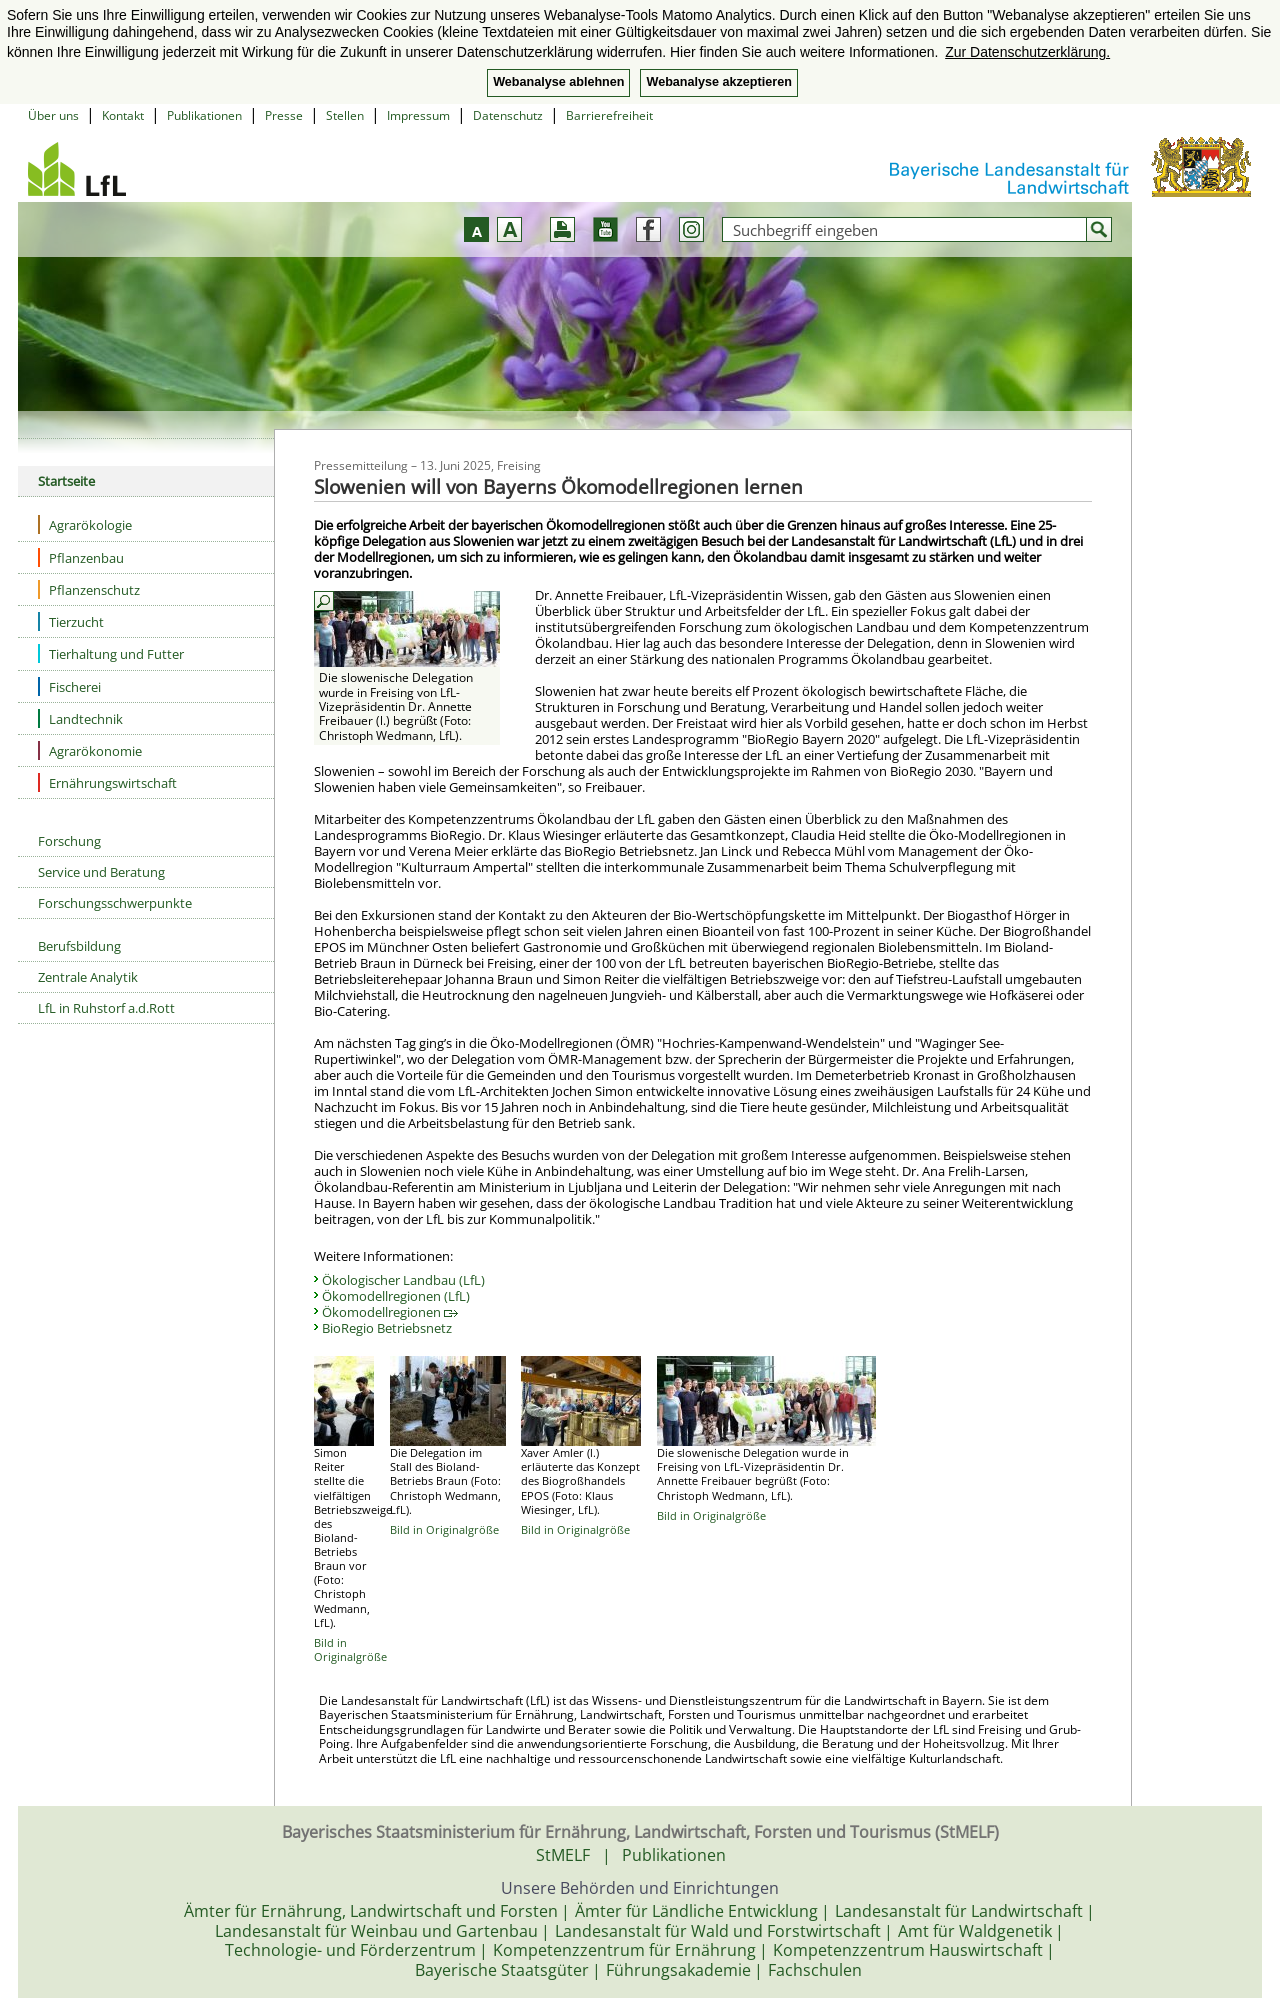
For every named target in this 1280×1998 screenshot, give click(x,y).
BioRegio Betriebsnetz (387, 1328)
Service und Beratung (101, 872)
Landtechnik (80, 718)
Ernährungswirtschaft (107, 782)
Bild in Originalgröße (350, 1649)
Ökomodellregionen (390, 1312)
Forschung (69, 841)
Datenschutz (508, 115)
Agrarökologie (85, 524)
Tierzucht (71, 621)
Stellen (345, 115)
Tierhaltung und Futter (111, 653)
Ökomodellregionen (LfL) (396, 1296)
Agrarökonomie (90, 750)
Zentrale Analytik (88, 977)
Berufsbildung (79, 946)
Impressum (418, 115)
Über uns (53, 115)
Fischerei (69, 686)
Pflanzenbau (81, 557)
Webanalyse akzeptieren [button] (718, 82)
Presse (284, 115)
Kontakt (123, 115)
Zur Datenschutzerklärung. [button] (1027, 52)
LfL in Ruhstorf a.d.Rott (106, 1008)
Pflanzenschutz (89, 589)
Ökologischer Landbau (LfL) (403, 1280)
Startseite (66, 481)
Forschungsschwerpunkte (115, 903)
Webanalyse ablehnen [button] (558, 82)
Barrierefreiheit (609, 115)
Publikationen (204, 115)
